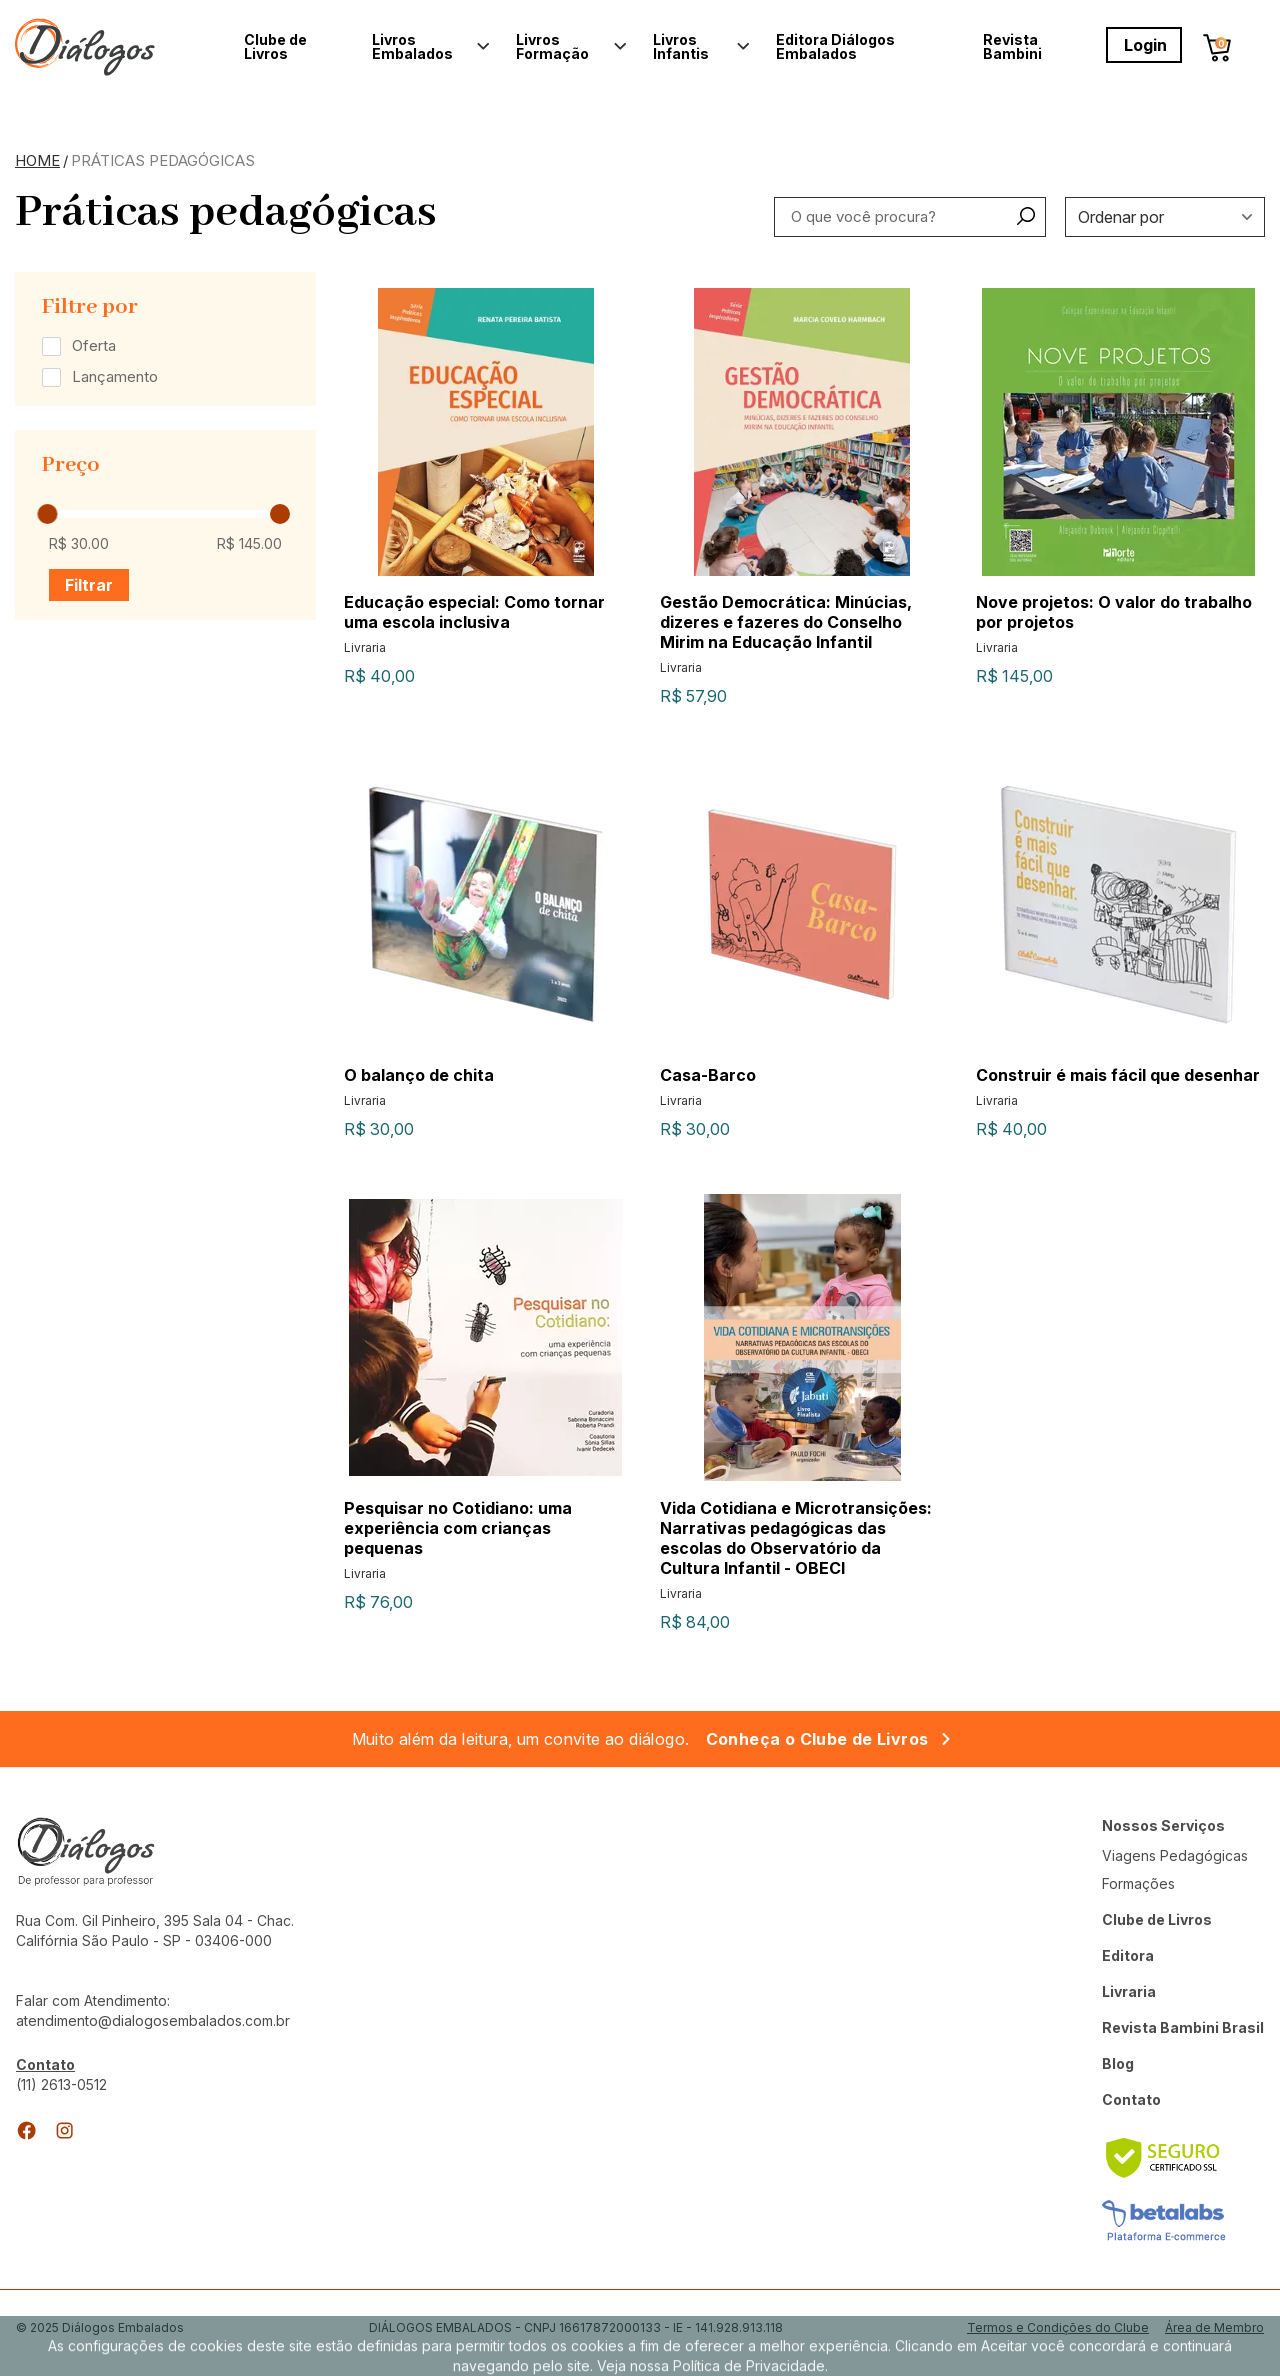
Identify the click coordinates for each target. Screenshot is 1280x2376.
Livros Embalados (412, 46)
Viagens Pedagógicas (1175, 1855)
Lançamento (115, 377)
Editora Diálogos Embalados (835, 46)
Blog (1118, 2063)
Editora (1128, 1955)
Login (1145, 45)
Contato (1131, 2099)
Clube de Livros (275, 46)
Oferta (94, 346)
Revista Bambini (1012, 46)
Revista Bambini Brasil (1183, 2027)
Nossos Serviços (1163, 1825)
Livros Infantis (681, 46)
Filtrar (89, 585)
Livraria (1129, 1991)
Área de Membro (1214, 2328)
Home (37, 160)
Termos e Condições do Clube (1058, 2328)
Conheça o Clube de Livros (817, 1739)
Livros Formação (552, 46)
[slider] (47, 514)
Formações (1138, 1883)
